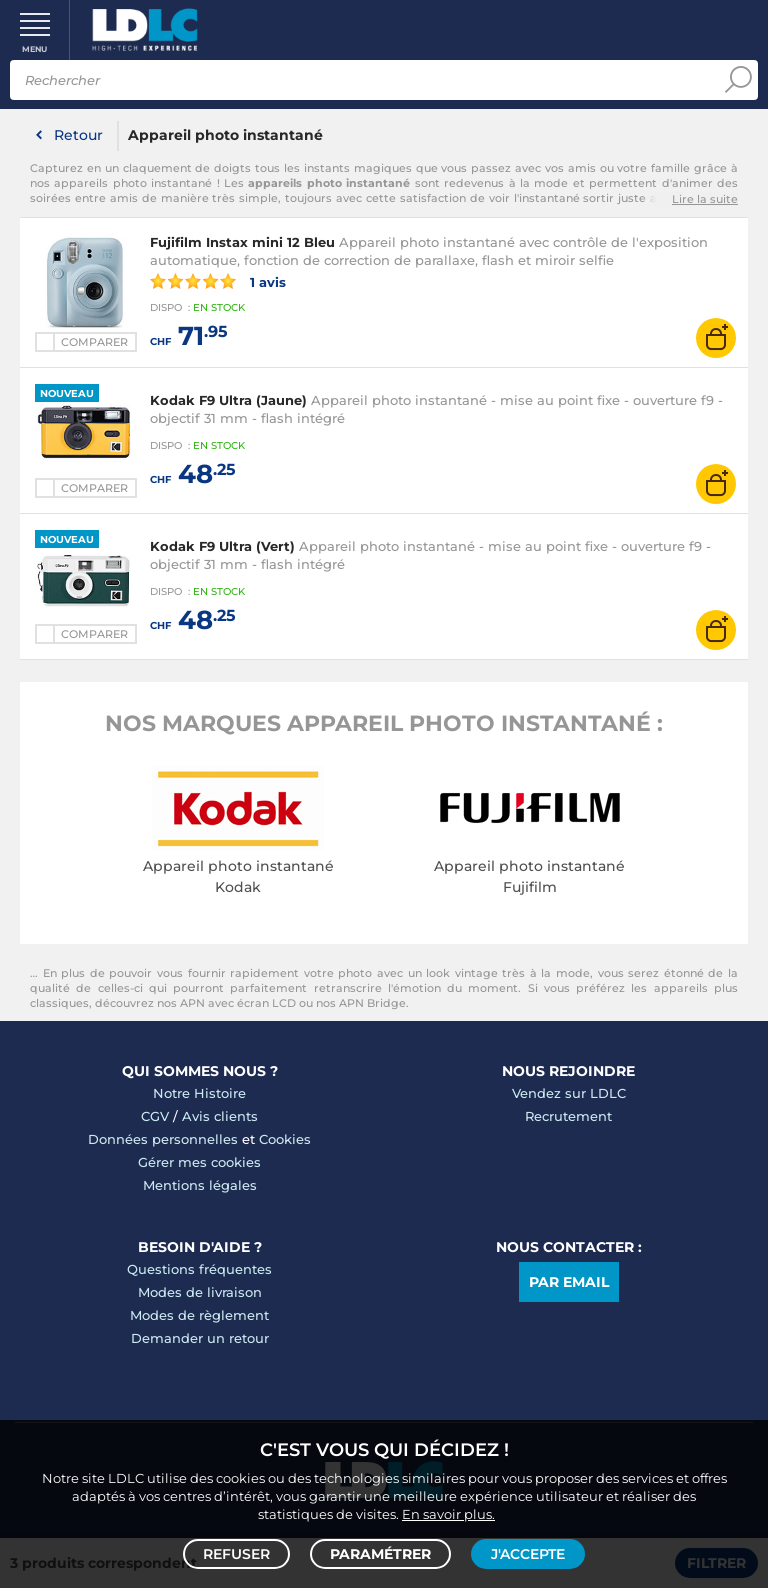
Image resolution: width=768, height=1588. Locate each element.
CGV (155, 1116)
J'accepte (528, 1554)
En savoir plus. (448, 1514)
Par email (569, 1282)
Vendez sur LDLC (569, 1093)
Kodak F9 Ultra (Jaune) (228, 400)
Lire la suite (705, 199)
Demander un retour (200, 1338)
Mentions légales (200, 1185)
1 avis (218, 281)
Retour (78, 135)
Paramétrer (380, 1554)
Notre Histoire (199, 1093)
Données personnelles (163, 1139)
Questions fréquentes (199, 1269)
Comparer (94, 342)
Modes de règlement (199, 1315)
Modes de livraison (200, 1292)
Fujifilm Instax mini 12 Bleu (242, 242)
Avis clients (220, 1116)
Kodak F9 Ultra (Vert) (222, 546)
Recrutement (568, 1116)
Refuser (236, 1554)
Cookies (285, 1139)
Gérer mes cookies (199, 1162)
